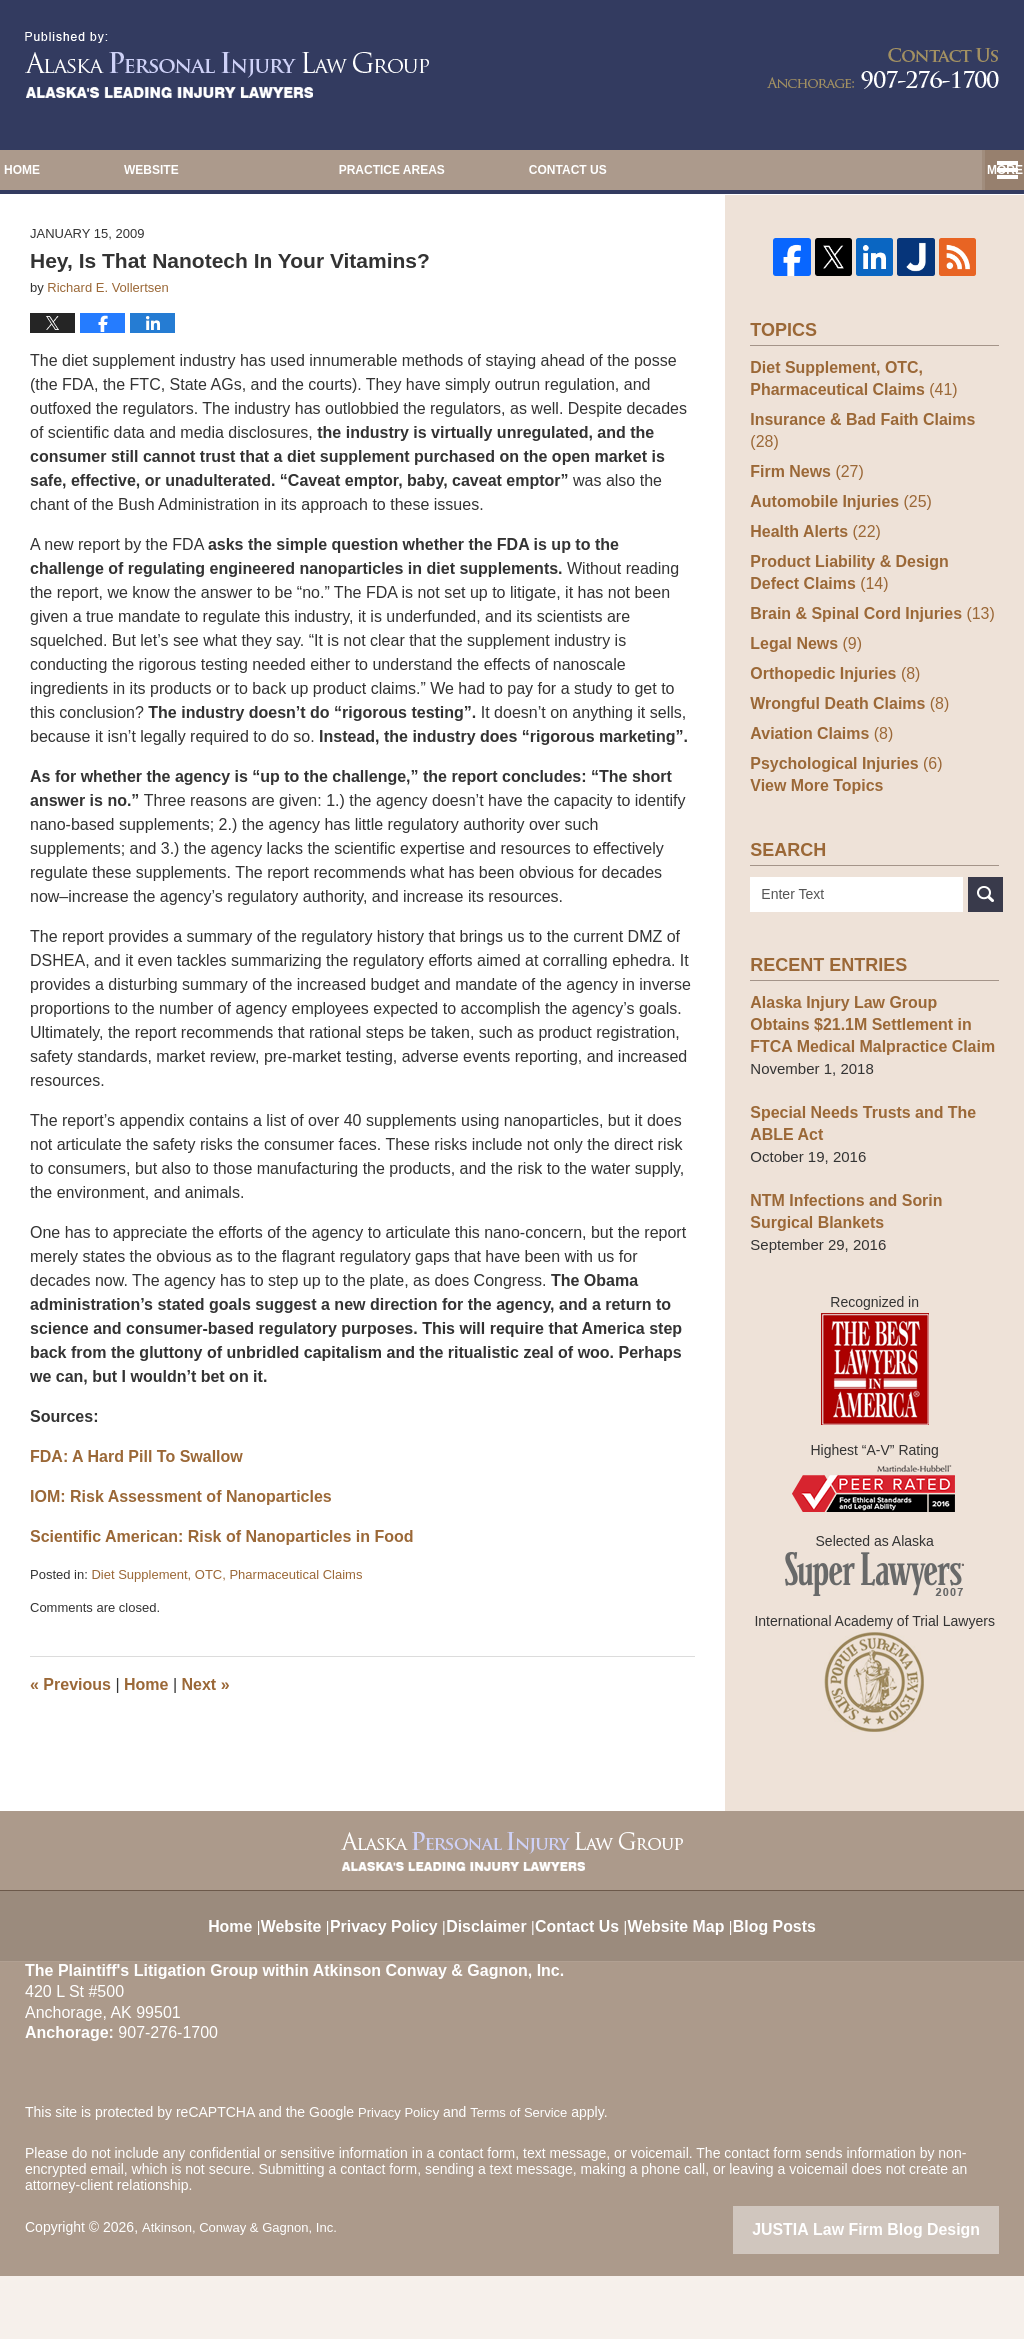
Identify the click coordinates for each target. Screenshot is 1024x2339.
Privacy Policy (386, 1978)
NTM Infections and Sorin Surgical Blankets (872, 1277)
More (984, 170)
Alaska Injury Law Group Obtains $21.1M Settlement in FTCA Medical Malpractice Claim (868, 1090)
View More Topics (812, 851)
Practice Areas (544, 170)
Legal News (802, 701)
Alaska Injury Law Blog (227, 65)
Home (98, 170)
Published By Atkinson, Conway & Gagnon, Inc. (883, 68)
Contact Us (796, 170)
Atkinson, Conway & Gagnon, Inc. (245, 2292)
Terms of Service (528, 2178)
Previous (70, 1764)
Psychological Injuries (840, 821)
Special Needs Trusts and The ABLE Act (856, 1189)
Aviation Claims (817, 791)
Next (206, 1764)
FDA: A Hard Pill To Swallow (136, 1537)
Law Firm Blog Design (903, 2294)
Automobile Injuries (835, 559)
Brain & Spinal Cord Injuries (865, 671)
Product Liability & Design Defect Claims (868, 630)
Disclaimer (490, 1978)
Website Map (688, 1978)
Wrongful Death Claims (843, 761)
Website (303, 170)
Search (985, 960)
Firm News (803, 529)
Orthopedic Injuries (830, 731)
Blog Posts (790, 1978)
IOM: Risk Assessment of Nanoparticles (181, 1577)
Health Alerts (811, 589)
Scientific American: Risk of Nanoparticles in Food (221, 1617)
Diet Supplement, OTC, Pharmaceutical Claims (226, 1655)
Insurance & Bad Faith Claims (871, 499)
